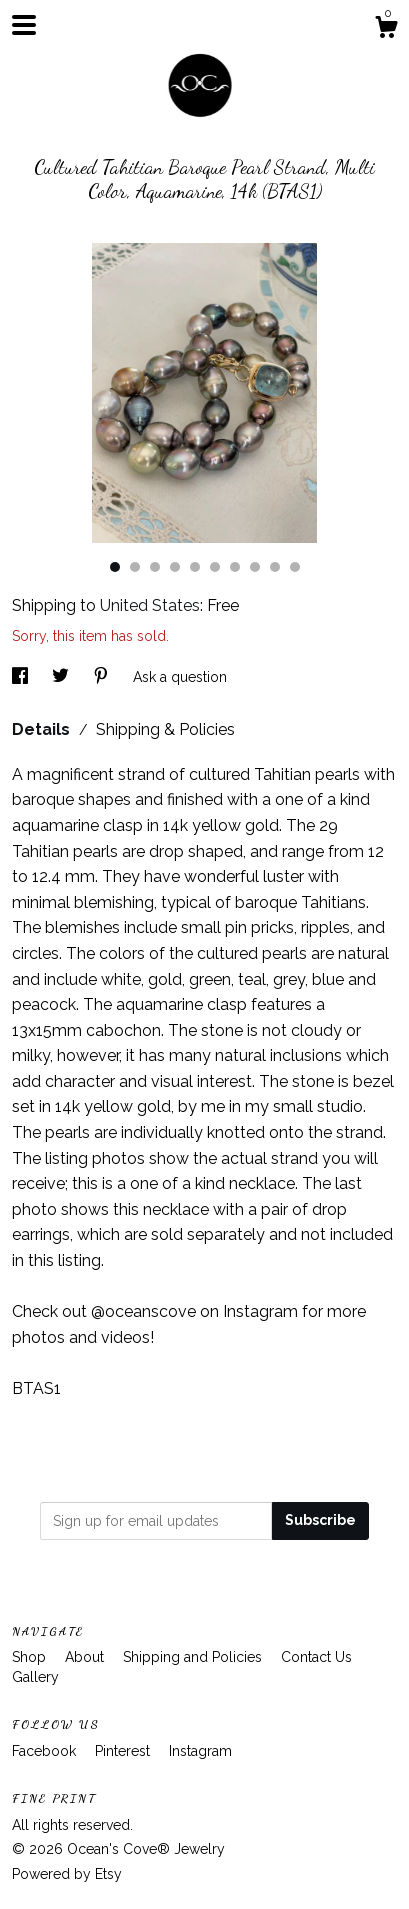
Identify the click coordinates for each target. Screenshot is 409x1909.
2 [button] (135, 567)
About (86, 1657)
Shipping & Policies (165, 729)
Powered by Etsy (67, 1874)
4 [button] (175, 567)
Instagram (200, 1751)
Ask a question (180, 677)
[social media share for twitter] (62, 677)
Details (43, 729)
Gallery (35, 1677)
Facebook (46, 1751)
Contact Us (316, 1657)
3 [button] (155, 567)
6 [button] (215, 567)
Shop (31, 1657)
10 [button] (295, 567)
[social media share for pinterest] (103, 677)
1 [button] (115, 567)
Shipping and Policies (194, 1657)
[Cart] (386, 30)
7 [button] (235, 567)
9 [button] (275, 567)
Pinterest (124, 1751)
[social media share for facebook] (22, 677)
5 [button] (195, 567)
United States (150, 605)
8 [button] (255, 567)
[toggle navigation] (24, 25)
